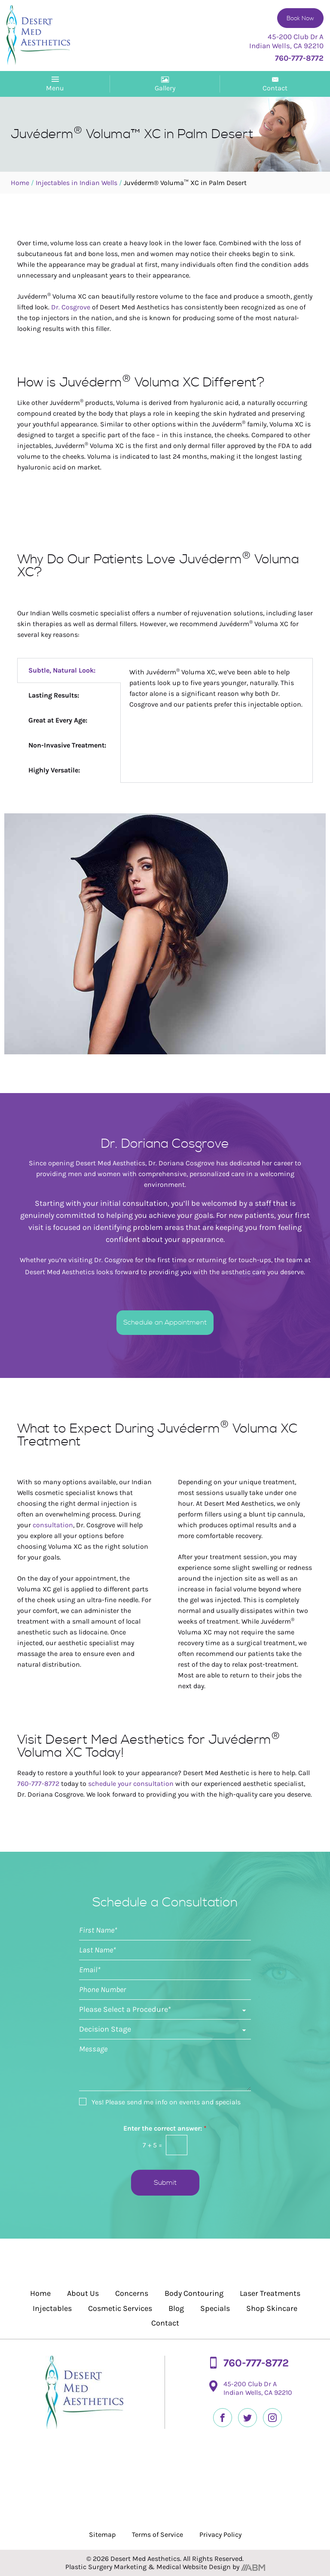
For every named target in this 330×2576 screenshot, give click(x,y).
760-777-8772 (38, 1783)
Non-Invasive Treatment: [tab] (67, 745)
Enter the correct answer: (165, 2128)
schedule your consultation (131, 1783)
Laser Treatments (270, 2293)
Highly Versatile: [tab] (54, 770)
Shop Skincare (271, 2308)
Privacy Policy (220, 2534)
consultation (53, 1525)
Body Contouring (194, 2293)
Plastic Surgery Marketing (106, 2567)
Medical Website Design (193, 2567)
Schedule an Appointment (165, 1322)
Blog (176, 2308)
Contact (165, 2323)
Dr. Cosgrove (70, 307)
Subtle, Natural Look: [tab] (61, 670)
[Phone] (165, 1990)
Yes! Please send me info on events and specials (166, 2102)
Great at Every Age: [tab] (57, 720)
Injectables (52, 2308)
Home (20, 183)
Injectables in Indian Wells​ (76, 183)
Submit (165, 2182)
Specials (215, 2308)
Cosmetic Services (120, 2308)
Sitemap (102, 2534)
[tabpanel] (216, 688)
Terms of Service (157, 2534)
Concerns (131, 2293)
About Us (83, 2293)
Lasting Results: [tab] (53, 695)
